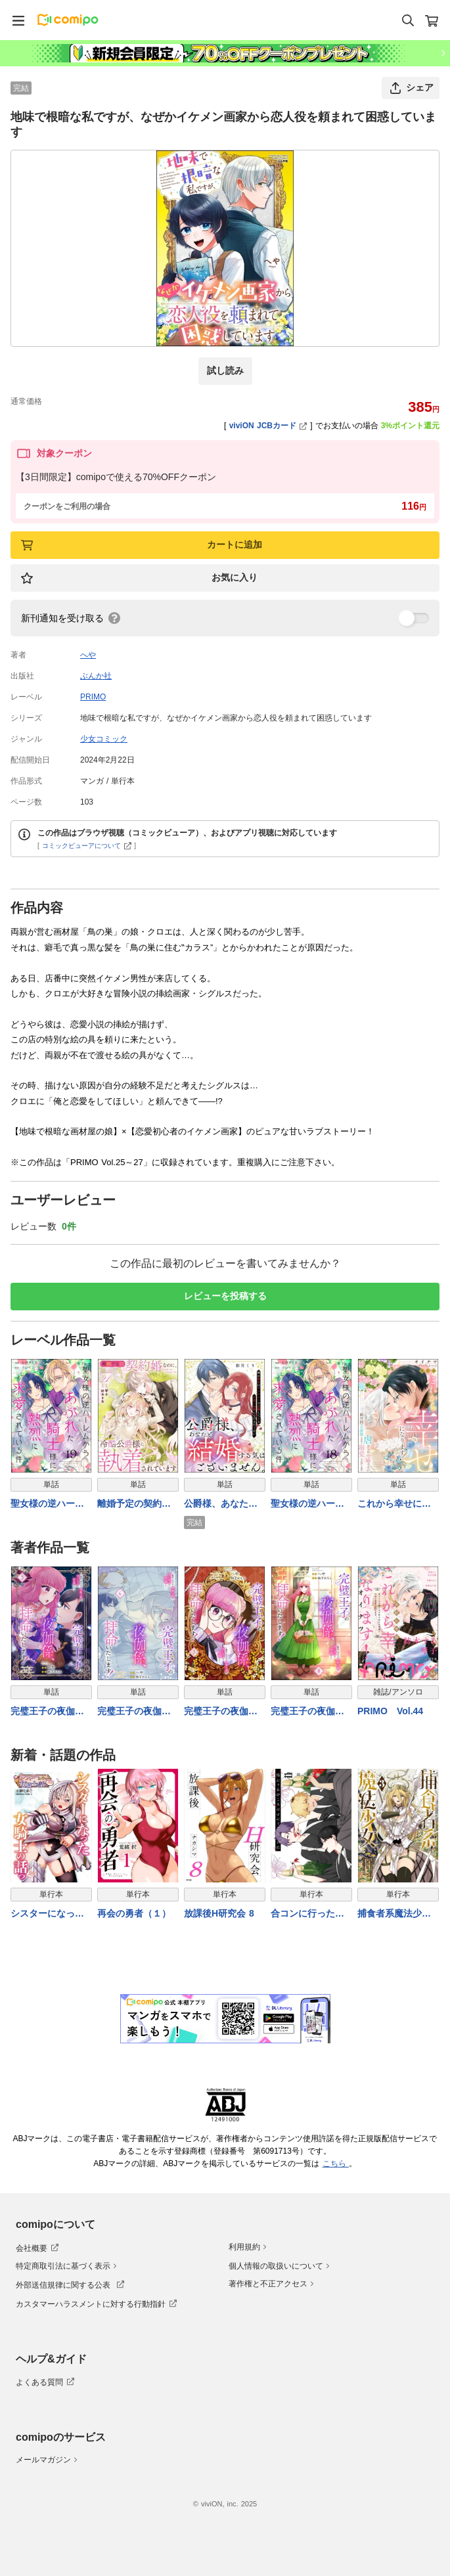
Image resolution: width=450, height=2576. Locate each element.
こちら (336, 2163)
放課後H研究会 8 (219, 1913)
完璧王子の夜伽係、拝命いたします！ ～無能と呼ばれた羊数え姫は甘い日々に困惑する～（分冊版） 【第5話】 (49, 1712)
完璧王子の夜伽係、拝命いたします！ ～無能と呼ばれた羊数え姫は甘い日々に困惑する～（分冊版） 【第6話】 (135, 1712)
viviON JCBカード (268, 425)
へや (88, 654)
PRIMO (93, 696)
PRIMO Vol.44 (390, 1711)
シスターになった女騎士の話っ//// (47, 1914)
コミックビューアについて (87, 845)
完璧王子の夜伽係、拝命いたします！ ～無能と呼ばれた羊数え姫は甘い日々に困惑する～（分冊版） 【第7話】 (222, 1712)
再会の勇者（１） (134, 1913)
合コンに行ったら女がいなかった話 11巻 (307, 1914)
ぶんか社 (96, 675)
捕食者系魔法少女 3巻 (394, 1914)
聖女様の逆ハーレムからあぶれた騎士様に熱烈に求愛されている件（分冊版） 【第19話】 (47, 1504)
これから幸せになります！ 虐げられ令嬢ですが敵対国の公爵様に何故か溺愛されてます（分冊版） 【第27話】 (395, 1504)
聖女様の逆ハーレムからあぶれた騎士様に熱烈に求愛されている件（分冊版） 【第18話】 (307, 1504)
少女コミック (103, 739)
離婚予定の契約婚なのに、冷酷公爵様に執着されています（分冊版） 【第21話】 (134, 1504)
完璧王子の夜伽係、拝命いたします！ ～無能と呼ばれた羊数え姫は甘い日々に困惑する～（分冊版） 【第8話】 (309, 1712)
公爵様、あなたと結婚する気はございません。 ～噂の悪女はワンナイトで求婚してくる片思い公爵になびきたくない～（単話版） (222, 1504)
